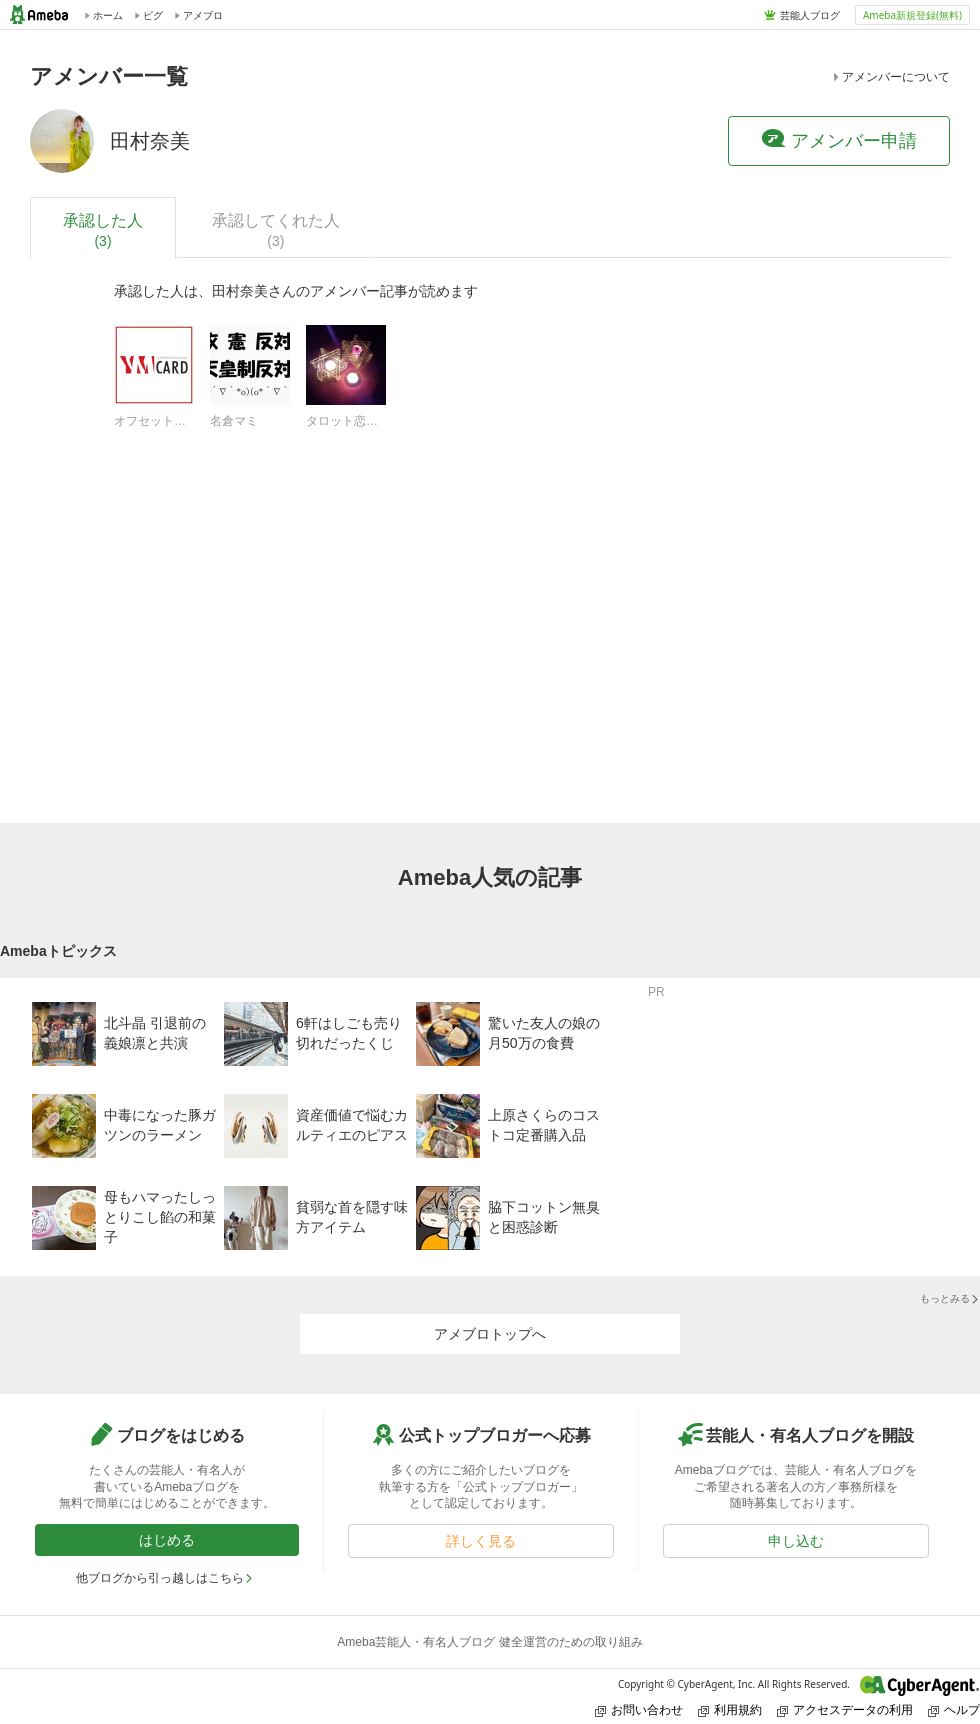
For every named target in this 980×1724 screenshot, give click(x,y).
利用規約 (730, 1709)
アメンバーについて (890, 77)
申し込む (796, 1541)
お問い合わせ (639, 1709)
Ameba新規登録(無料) (912, 15)
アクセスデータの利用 (845, 1709)
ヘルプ (954, 1709)
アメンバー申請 (839, 140)
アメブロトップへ (490, 1334)
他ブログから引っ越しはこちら (165, 1578)
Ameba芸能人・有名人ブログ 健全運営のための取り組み (489, 1642)
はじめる (167, 1540)
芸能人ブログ (810, 15)
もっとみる (950, 1298)
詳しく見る (481, 1541)
